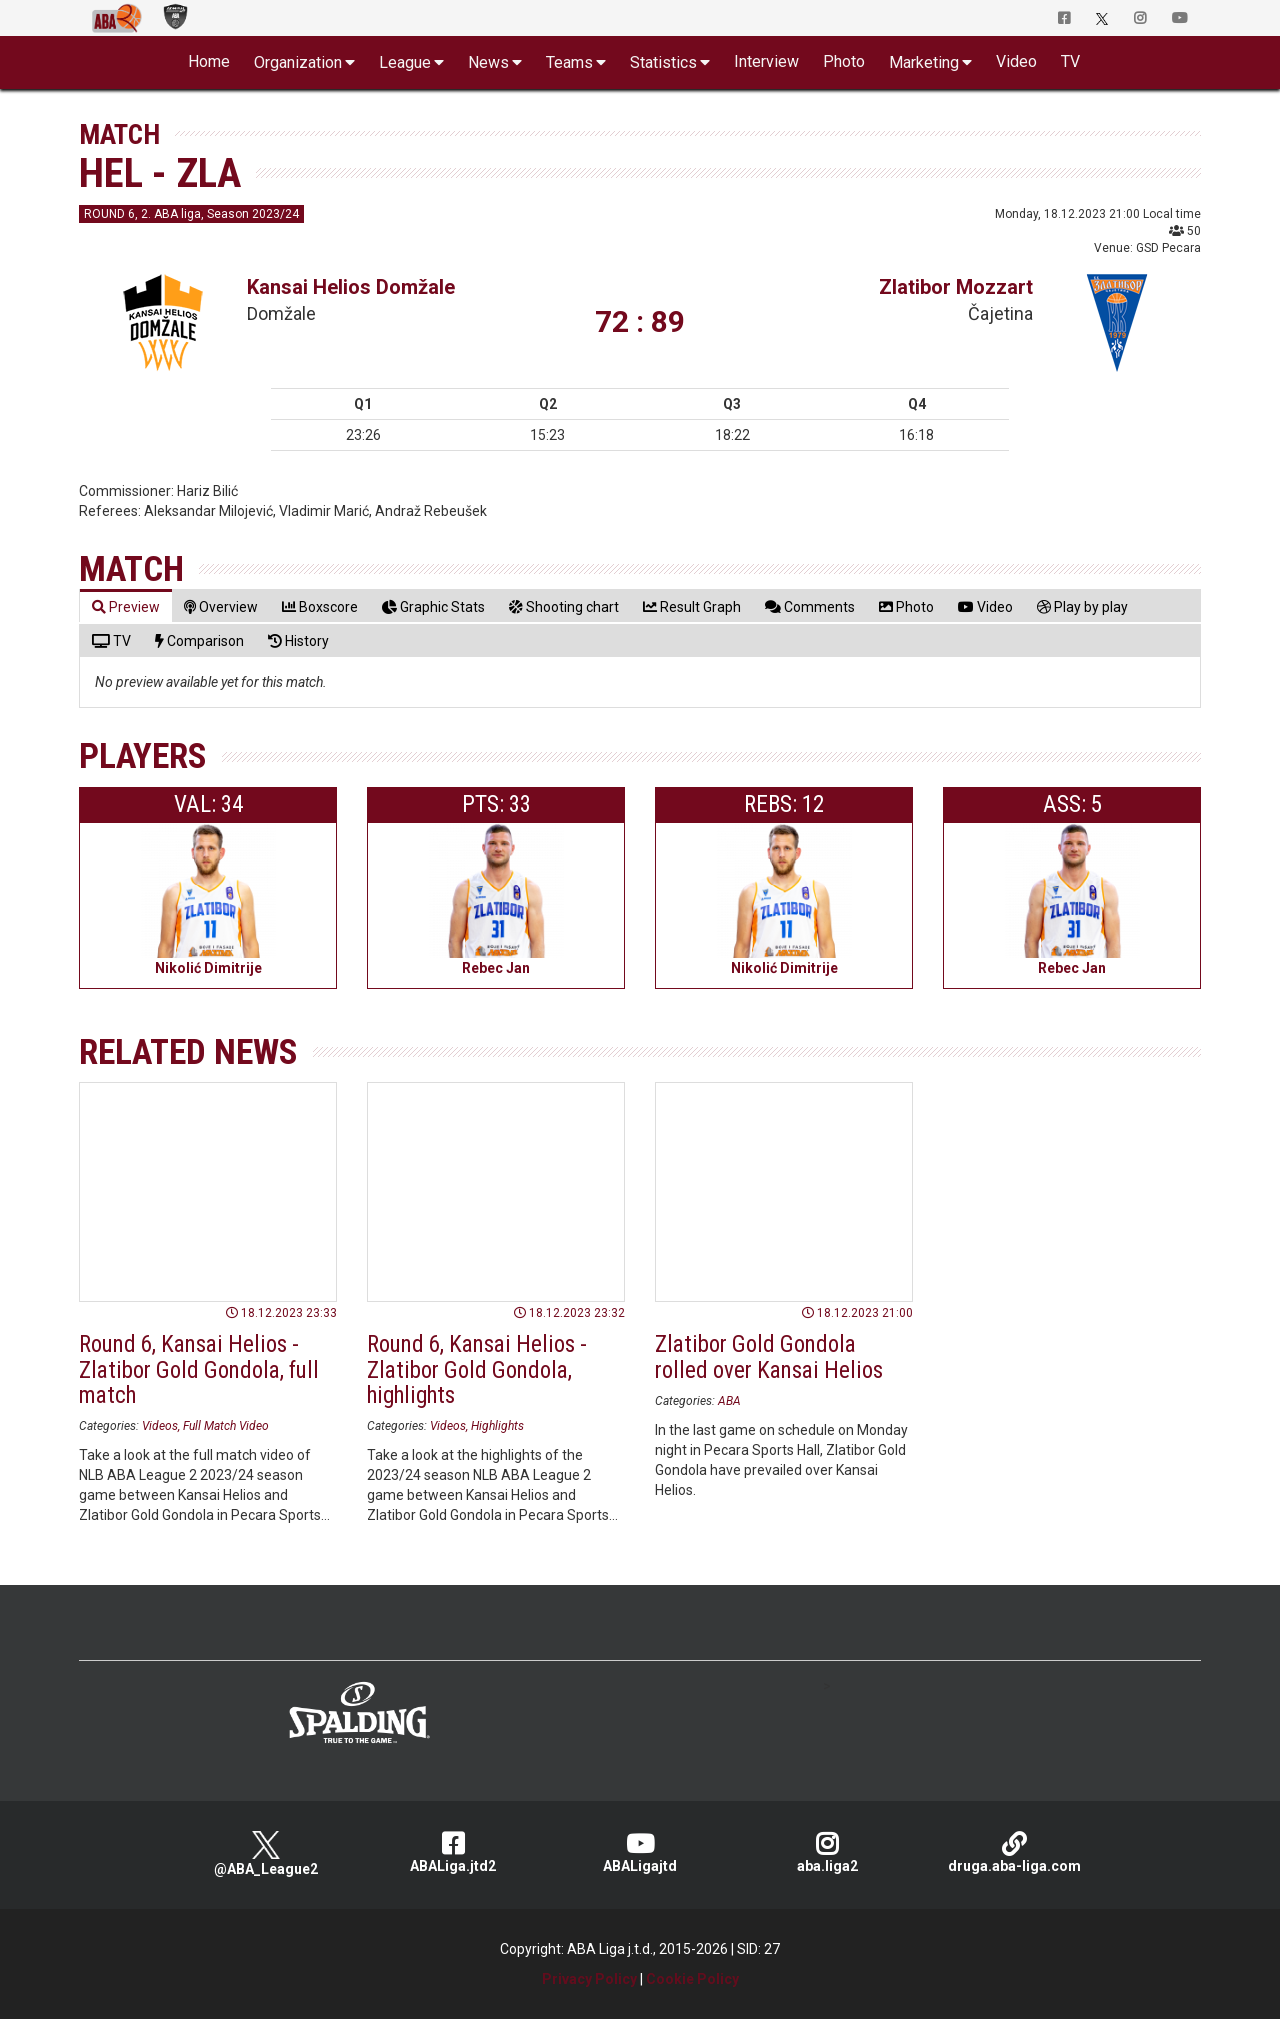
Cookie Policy (692, 1979)
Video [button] (1016, 61)
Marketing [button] (924, 62)
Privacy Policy (589, 1979)
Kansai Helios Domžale (351, 287)
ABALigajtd (640, 1852)
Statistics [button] (663, 62)
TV (1070, 61)
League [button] (405, 62)
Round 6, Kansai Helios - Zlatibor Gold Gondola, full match (199, 1370)
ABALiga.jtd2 (453, 1852)
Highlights (497, 1426)
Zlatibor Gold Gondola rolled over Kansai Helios (769, 1357)
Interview (766, 61)
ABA (729, 1401)
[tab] (126, 606)
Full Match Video (226, 1426)
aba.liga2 (827, 1852)
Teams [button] (569, 62)
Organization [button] (298, 62)
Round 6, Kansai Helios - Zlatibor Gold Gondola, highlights (477, 1370)
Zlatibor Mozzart (956, 287)
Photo (844, 61)
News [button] (488, 62)
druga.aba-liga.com (1014, 1852)
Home (209, 61)
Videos (160, 1426)
